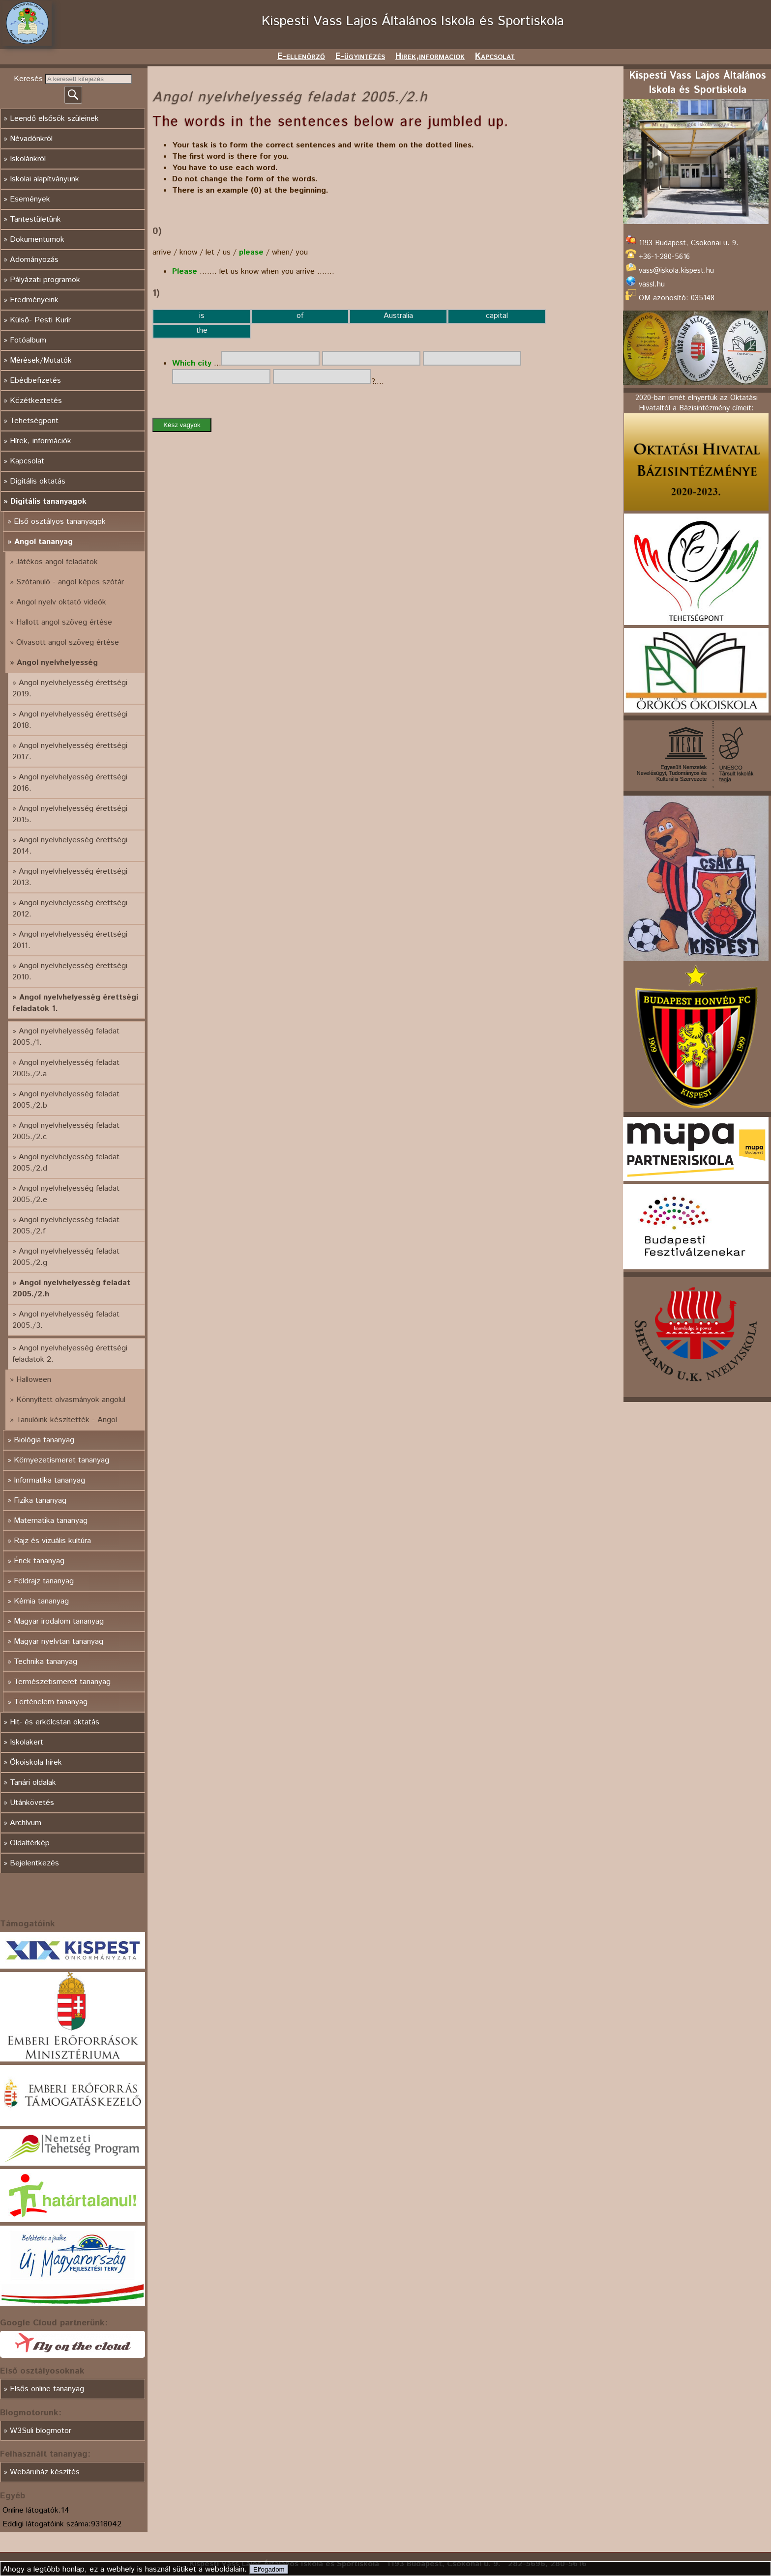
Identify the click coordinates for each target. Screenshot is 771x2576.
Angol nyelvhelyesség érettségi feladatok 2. (69, 1354)
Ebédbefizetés (35, 380)
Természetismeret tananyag (62, 1682)
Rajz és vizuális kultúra (52, 1540)
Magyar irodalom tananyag (59, 1621)
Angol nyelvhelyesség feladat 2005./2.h (71, 1288)
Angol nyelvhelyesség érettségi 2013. (69, 877)
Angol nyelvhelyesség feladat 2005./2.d (65, 1162)
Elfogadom (269, 2569)
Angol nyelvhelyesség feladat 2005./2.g (65, 1257)
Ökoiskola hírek (36, 1762)
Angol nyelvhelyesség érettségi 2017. (69, 751)
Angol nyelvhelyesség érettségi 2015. (69, 814)
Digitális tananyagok (48, 501)
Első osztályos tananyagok (60, 521)
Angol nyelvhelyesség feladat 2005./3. (65, 1320)
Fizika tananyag (40, 1500)
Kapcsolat (495, 56)
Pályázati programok (45, 280)
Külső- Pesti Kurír (40, 320)
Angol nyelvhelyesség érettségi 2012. (69, 908)
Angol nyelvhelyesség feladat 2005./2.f (65, 1225)
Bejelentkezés (34, 1863)
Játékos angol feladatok (57, 562)
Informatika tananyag (49, 1480)
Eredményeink (34, 300)
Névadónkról (31, 138)
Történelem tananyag (51, 1702)
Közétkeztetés (36, 400)
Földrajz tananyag (44, 1581)
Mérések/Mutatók (41, 360)
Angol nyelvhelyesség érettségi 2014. (69, 845)
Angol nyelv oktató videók (61, 602)
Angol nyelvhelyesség (57, 662)
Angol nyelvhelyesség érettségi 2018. (69, 720)
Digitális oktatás (37, 481)
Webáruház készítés (45, 2472)
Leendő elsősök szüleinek (54, 118)
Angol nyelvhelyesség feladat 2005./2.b (65, 1099)
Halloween (33, 1379)
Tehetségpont (34, 421)
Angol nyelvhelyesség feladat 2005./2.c (65, 1131)
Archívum (25, 1823)
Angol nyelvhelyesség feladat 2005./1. (65, 1037)
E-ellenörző (301, 56)
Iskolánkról (28, 159)
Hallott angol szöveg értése (64, 622)
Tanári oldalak (33, 1782)
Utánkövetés (32, 1802)
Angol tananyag (43, 541)
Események (30, 199)
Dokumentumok (37, 239)
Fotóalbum (28, 340)
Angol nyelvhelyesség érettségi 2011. (69, 940)
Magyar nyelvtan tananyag (58, 1641)
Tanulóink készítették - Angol (66, 1420)
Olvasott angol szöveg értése (67, 642)
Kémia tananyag (41, 1601)
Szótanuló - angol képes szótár (70, 582)
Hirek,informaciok (430, 56)
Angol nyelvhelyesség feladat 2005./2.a (65, 1068)
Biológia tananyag (44, 1440)
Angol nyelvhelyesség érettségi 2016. (69, 783)
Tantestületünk (35, 219)
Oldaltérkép (30, 1843)
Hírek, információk (40, 441)
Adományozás (34, 259)
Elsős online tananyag (47, 2389)
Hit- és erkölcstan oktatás (54, 1722)
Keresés (29, 79)
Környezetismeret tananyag (61, 1460)
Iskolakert (26, 1742)
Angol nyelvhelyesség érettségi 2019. (69, 688)
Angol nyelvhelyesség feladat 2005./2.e (65, 1194)
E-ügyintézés (360, 56)
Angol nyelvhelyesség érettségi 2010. (69, 971)
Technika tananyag (45, 1661)
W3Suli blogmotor (40, 2430)
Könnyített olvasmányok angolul (70, 1399)
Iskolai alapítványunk (44, 179)
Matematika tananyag (51, 1520)
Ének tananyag (39, 1561)
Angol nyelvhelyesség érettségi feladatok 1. (75, 1003)
